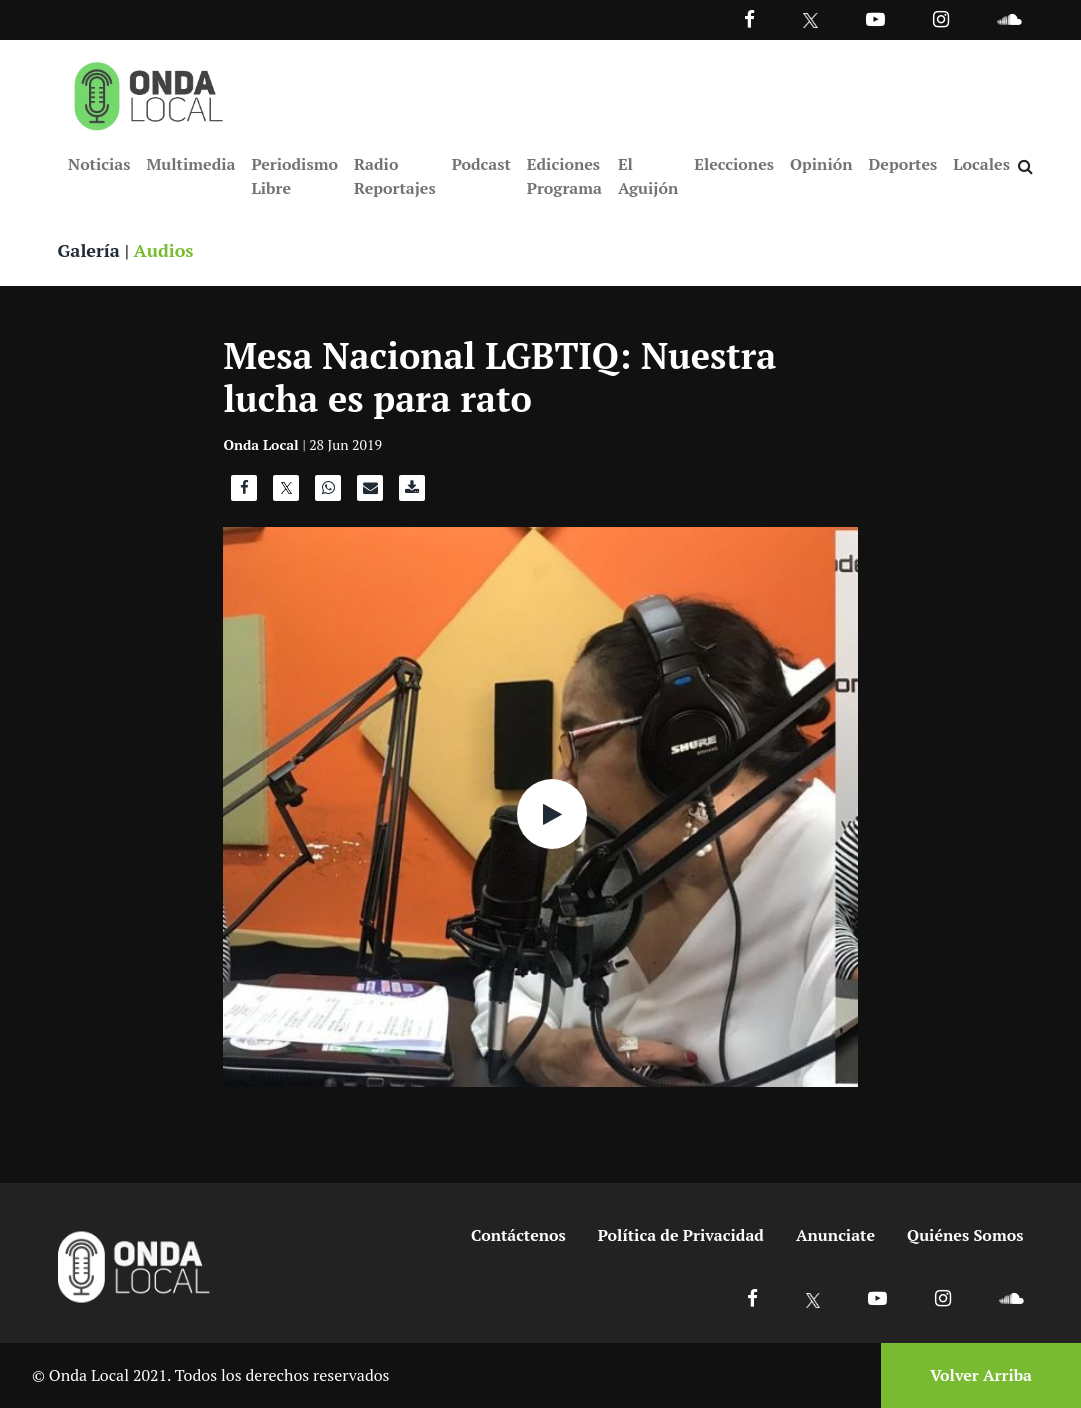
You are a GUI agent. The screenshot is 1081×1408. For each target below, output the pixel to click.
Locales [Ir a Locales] (981, 164)
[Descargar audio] (412, 493)
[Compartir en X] (286, 493)
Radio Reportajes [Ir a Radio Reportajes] (395, 176)
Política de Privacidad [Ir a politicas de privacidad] (681, 1235)
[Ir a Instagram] (941, 18)
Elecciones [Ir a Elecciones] (734, 164)
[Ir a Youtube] (875, 18)
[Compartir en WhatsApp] (328, 493)
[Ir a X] (813, 1297)
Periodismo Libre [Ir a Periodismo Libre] (294, 176)
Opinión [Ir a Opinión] (821, 164)
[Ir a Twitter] (810, 20)
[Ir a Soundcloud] (1011, 1297)
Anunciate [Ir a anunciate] (835, 1235)
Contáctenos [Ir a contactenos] (518, 1235)
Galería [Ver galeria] (89, 250)
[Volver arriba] (975, 1375)
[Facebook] (749, 18)
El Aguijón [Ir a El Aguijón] (648, 176)
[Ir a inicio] (149, 92)
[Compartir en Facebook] (244, 493)
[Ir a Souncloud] (1009, 18)
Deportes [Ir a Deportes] (903, 164)
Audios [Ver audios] (164, 250)
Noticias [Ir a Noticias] (99, 164)
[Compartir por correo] (370, 493)
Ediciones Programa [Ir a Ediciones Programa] (564, 176)
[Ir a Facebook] (752, 1297)
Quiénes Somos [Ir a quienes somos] (965, 1235)
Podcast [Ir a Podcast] (481, 164)
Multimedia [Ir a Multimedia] (190, 164)
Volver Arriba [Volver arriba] (981, 1375)
